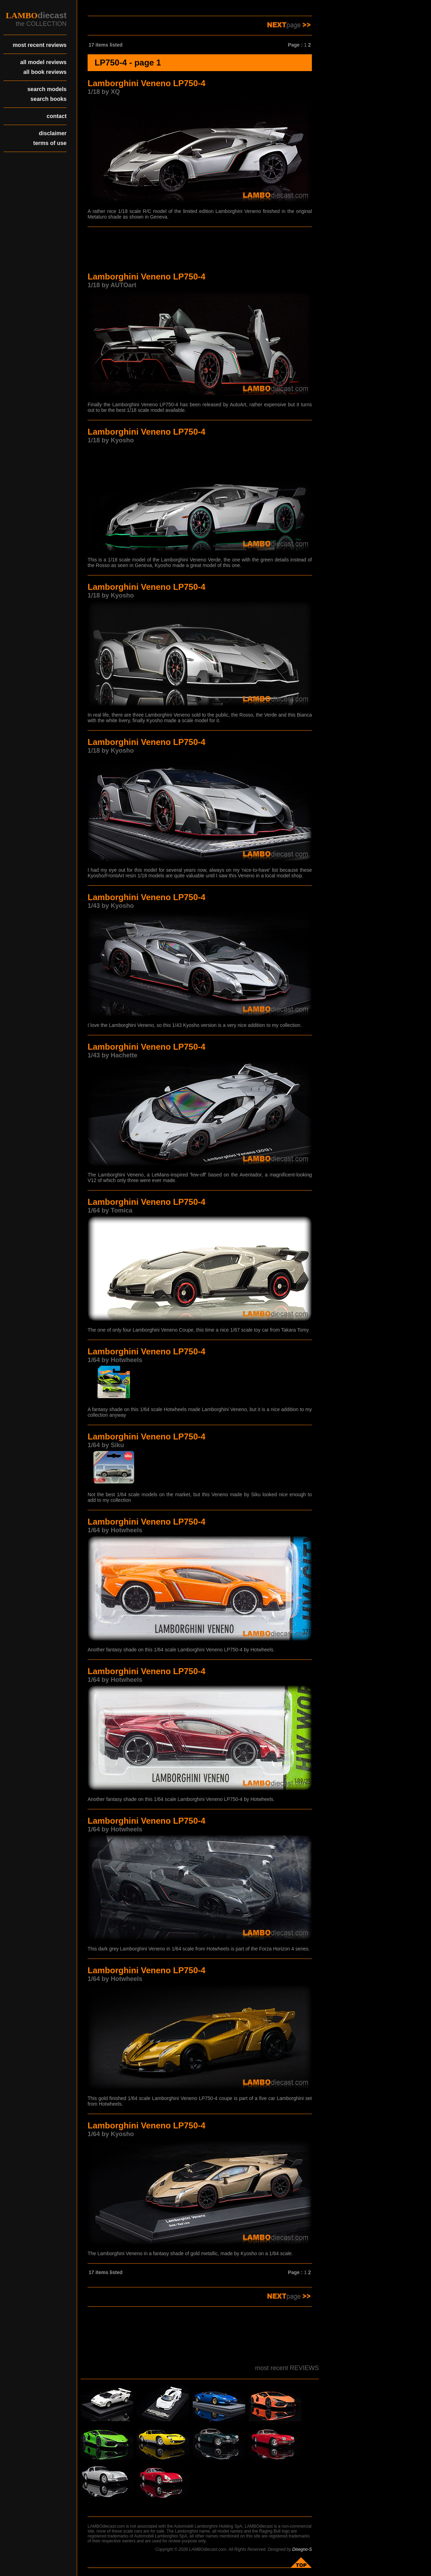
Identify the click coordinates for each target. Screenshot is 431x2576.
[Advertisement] (200, 250)
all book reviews (45, 72)
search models (47, 89)
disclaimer (53, 133)
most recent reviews (40, 45)
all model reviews (43, 62)
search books (48, 99)
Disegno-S (302, 2549)
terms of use (50, 143)
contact (57, 116)
